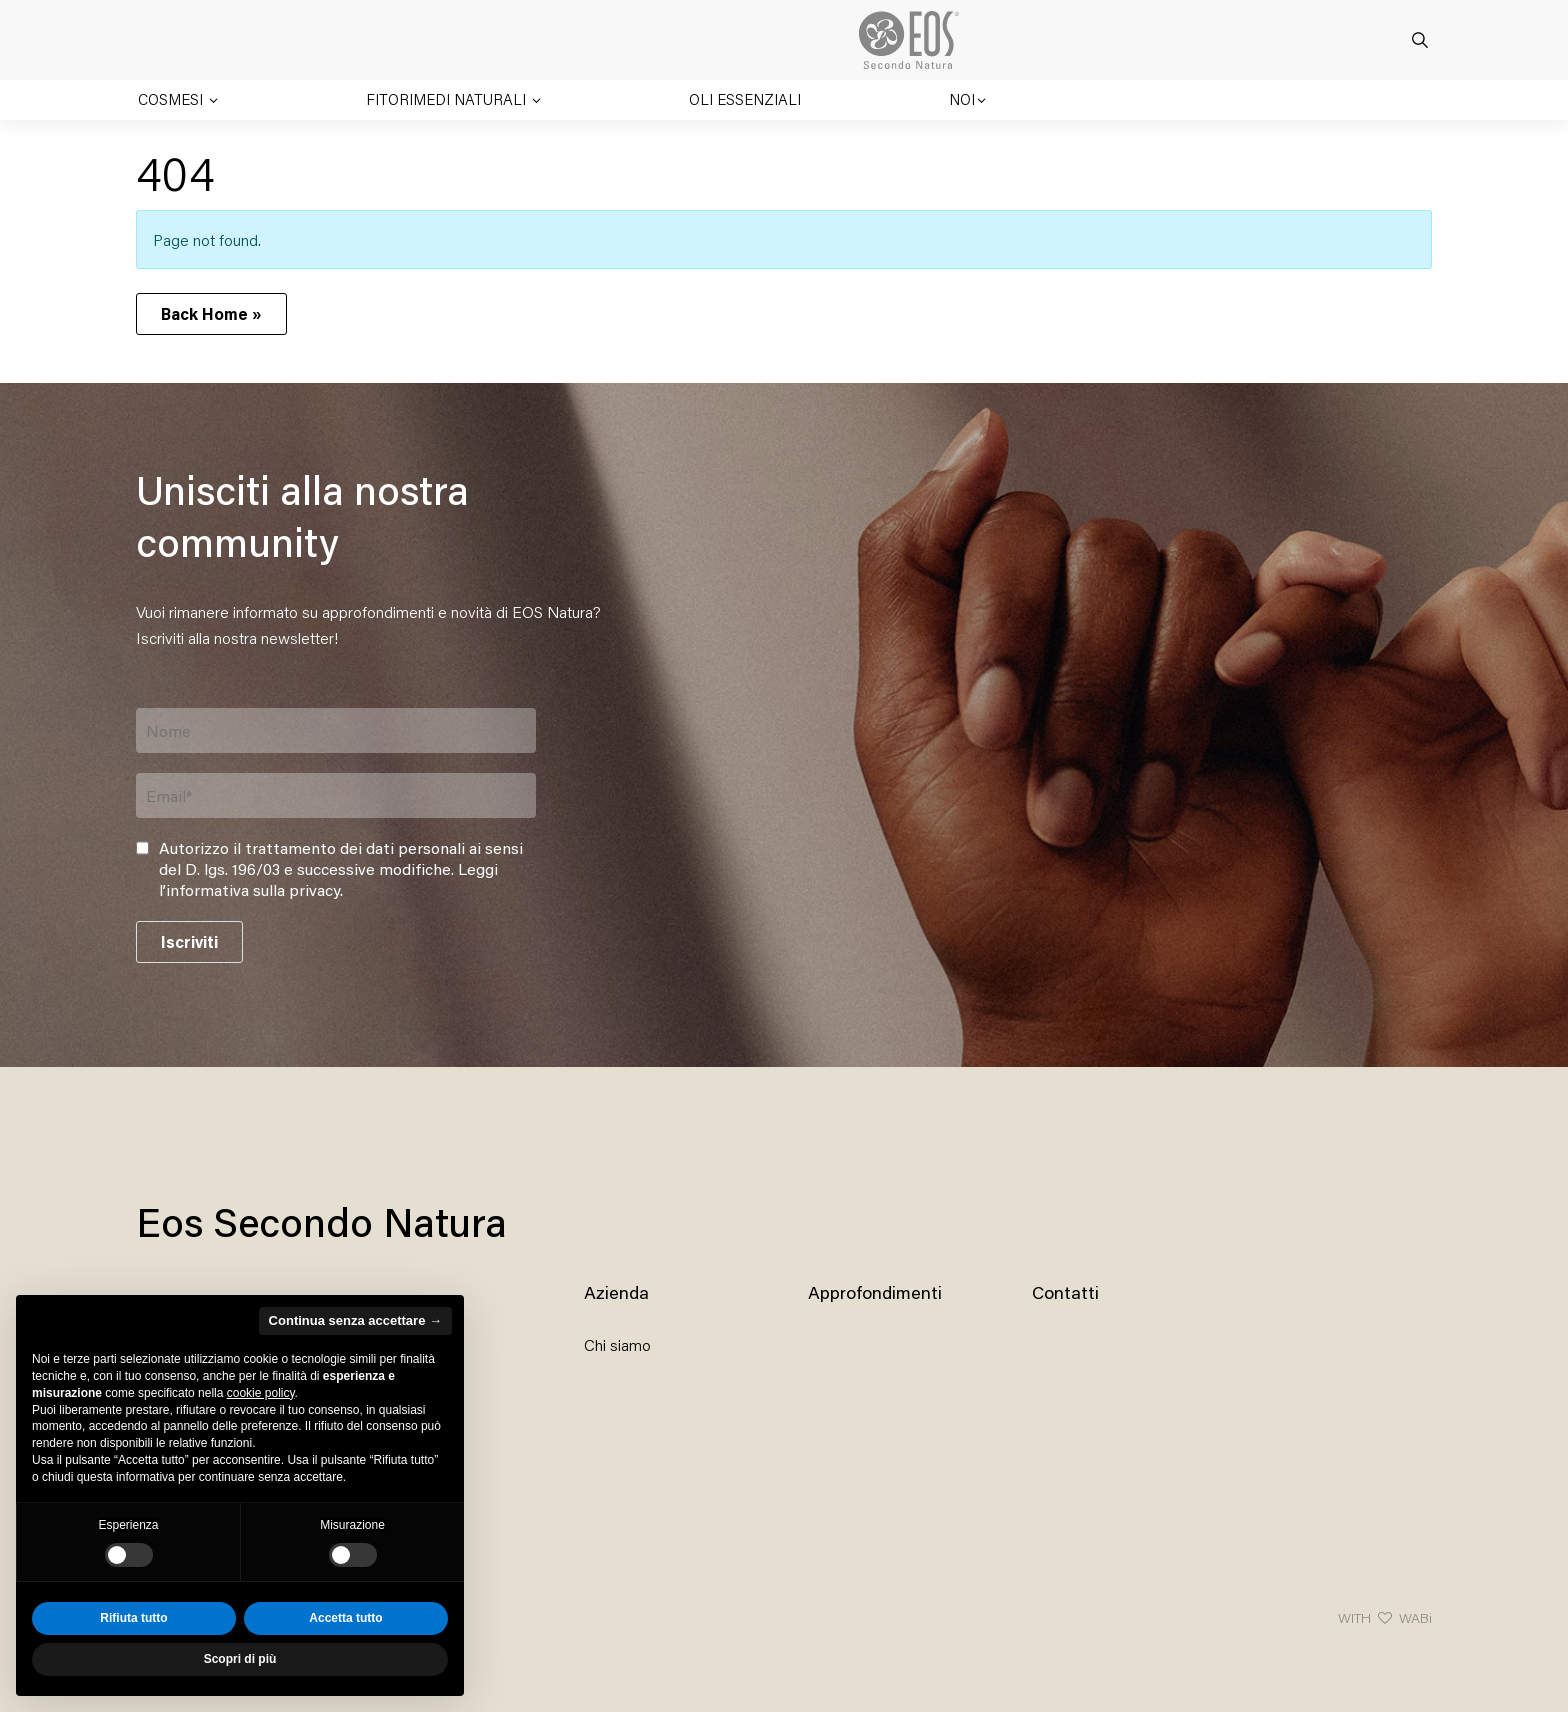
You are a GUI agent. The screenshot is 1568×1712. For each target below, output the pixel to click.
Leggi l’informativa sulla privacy (328, 879)
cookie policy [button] (261, 1393)
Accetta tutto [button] (345, 1618)
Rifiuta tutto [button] (133, 1618)
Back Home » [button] (211, 313)
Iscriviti (189, 941)
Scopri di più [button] (240, 1659)
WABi (1415, 1617)
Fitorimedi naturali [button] (448, 99)
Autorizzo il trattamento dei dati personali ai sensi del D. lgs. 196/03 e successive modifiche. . (341, 869)
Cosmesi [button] (172, 99)
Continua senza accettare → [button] (355, 1320)
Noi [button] (962, 99)
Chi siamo (617, 1344)
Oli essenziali (745, 99)
